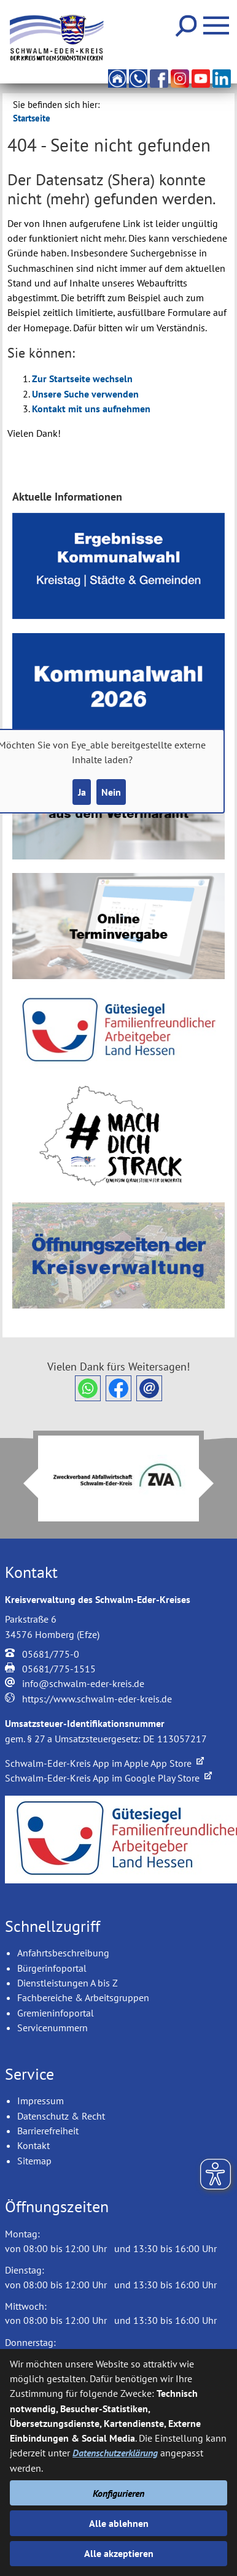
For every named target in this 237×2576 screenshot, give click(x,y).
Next (213, 1483)
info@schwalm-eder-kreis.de (83, 1683)
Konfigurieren (118, 2493)
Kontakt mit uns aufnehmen (91, 408)
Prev (23, 1483)
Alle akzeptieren (118, 2553)
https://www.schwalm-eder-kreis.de (97, 1699)
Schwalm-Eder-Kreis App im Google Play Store (108, 1778)
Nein (111, 792)
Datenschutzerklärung (115, 2453)
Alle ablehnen (119, 2523)
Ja (82, 792)
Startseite (31, 118)
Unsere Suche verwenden (85, 394)
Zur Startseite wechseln (82, 378)
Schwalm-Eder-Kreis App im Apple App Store (104, 1763)
